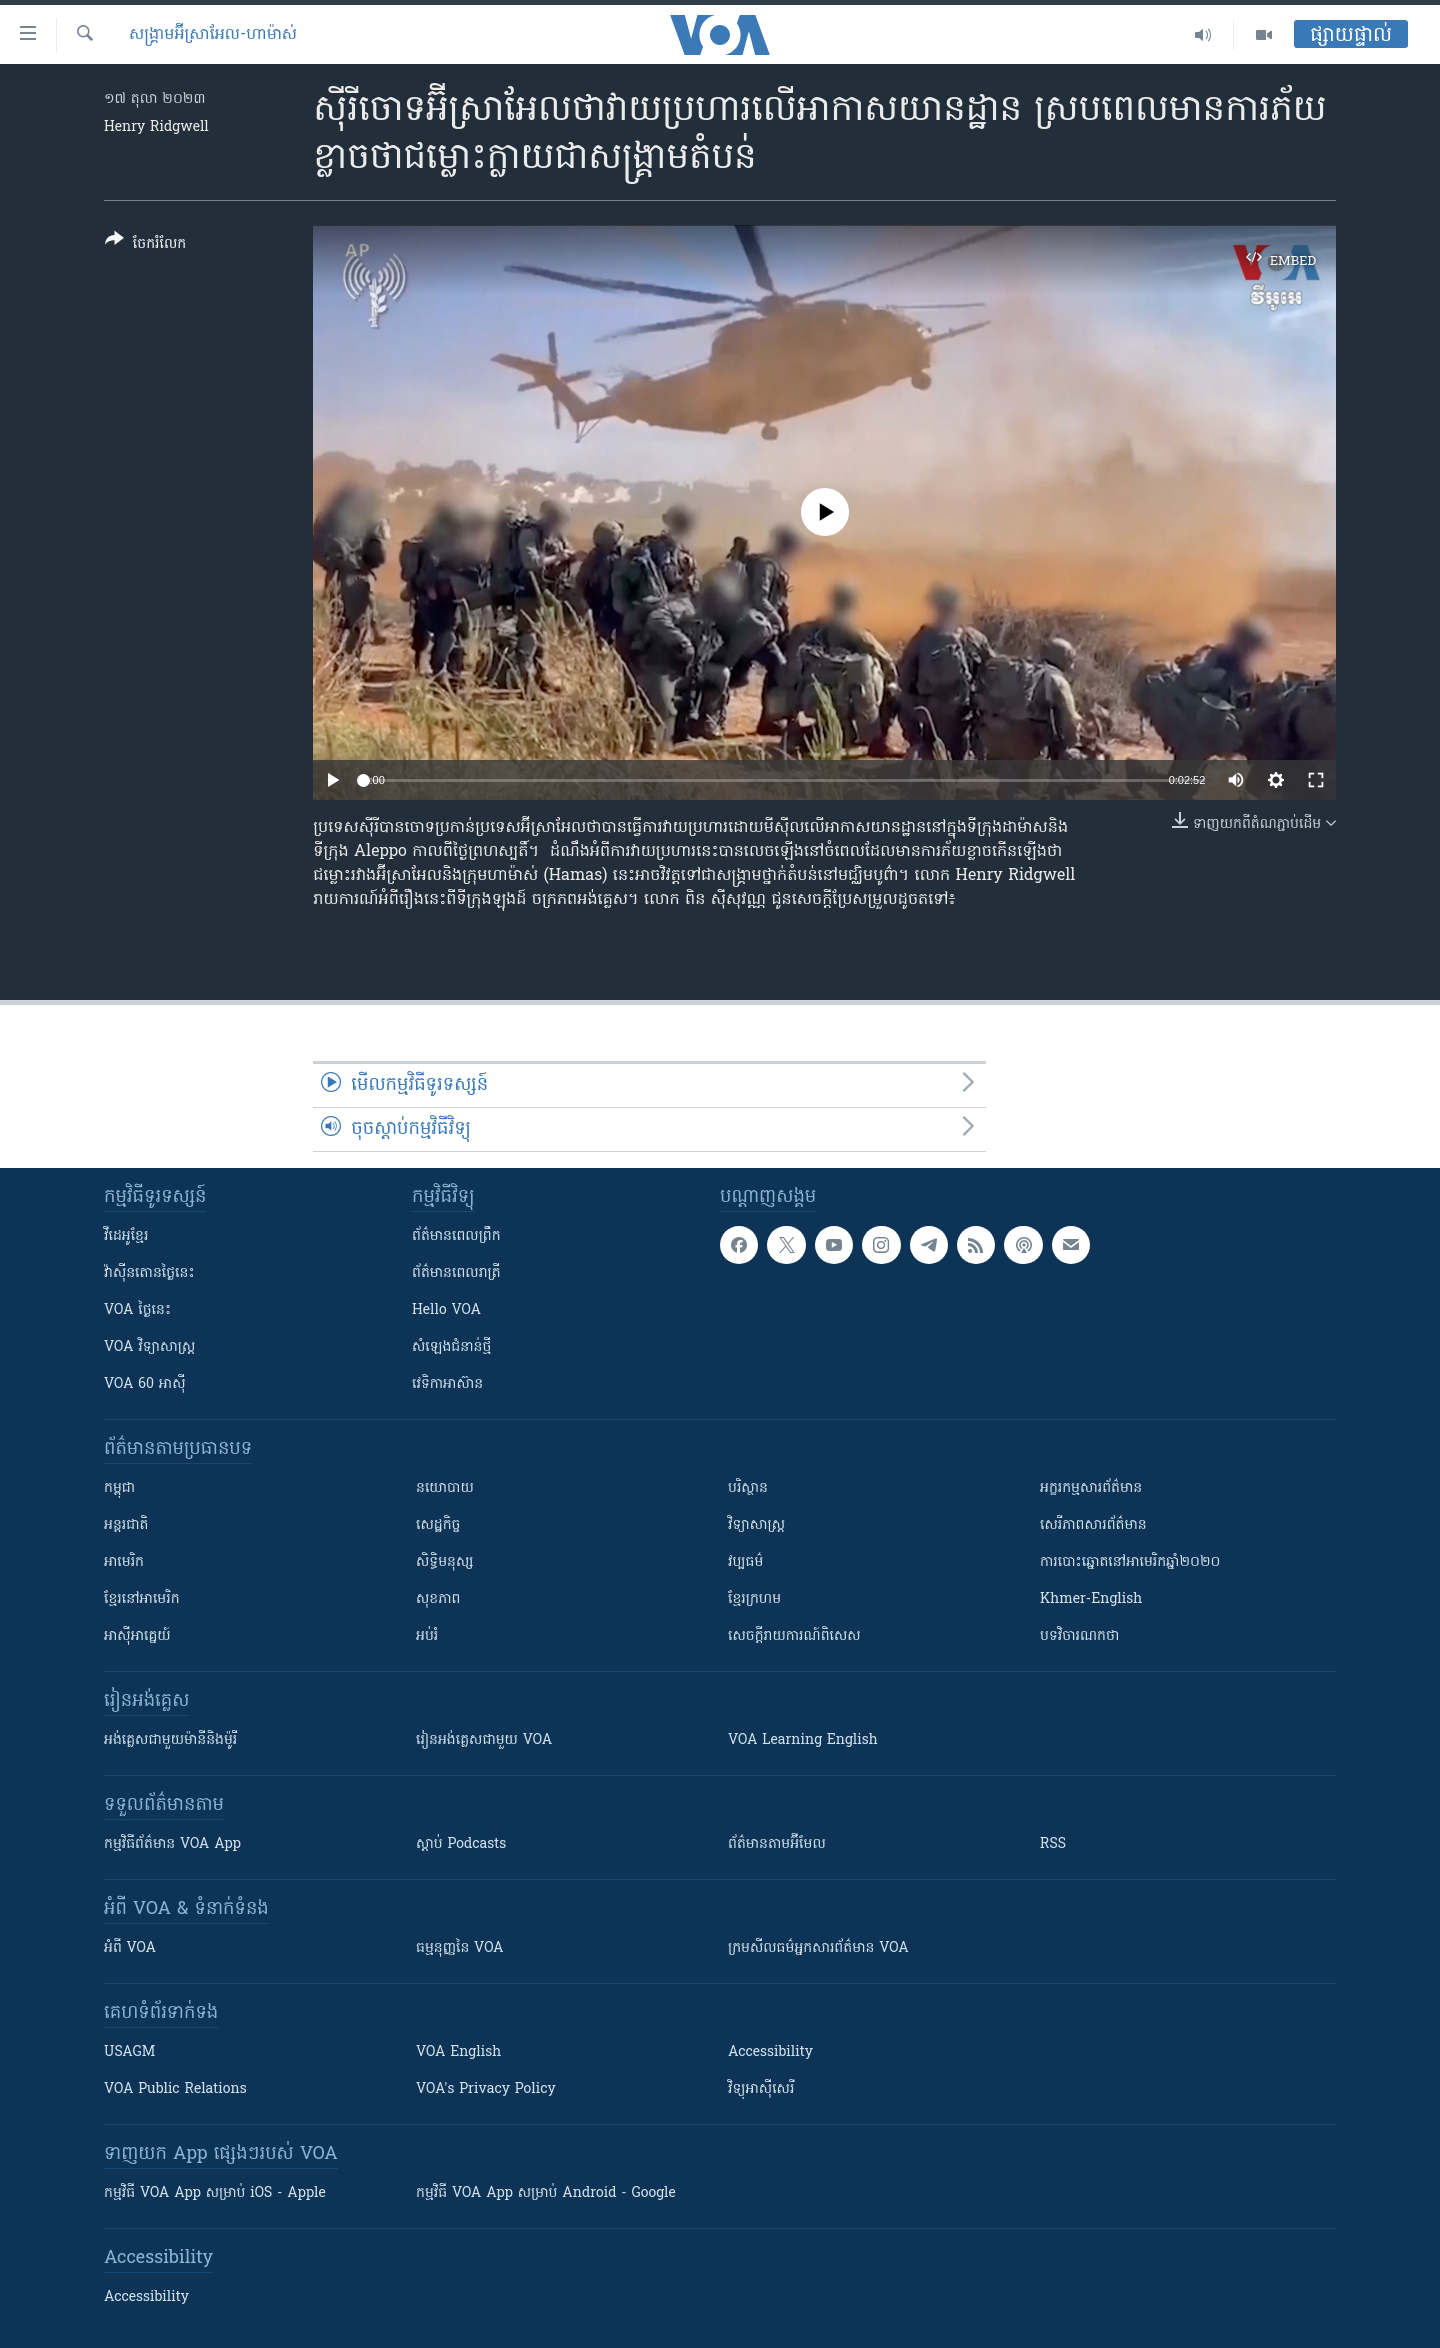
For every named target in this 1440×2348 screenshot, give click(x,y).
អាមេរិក (124, 1562)
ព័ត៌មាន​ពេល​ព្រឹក (456, 1236)
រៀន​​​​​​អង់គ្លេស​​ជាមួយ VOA (484, 1740)
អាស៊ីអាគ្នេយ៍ (137, 1636)
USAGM (129, 2052)
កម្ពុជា (119, 1488)
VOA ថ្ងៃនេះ (137, 1310)
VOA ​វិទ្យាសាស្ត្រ (149, 1347)
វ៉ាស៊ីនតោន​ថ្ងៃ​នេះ (149, 1273)
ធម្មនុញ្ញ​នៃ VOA (460, 1948)
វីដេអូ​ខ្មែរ (126, 1236)
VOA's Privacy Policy (486, 2089)
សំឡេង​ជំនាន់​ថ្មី (451, 1347)
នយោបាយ (445, 1488)
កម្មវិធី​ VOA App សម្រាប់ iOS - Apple (215, 2193)
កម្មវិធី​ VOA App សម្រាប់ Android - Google (546, 2193)
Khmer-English (1091, 1599)
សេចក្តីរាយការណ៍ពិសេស (794, 1636)
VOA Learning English (803, 1740)
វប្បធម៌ (745, 1562)
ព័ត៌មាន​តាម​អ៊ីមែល (777, 1844)
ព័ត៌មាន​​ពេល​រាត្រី (456, 1273)
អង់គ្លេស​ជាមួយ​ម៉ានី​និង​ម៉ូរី (170, 1740)
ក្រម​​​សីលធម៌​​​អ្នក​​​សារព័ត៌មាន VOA (818, 1948)
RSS (1053, 1844)
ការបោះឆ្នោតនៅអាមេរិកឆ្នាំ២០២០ (1130, 1562)
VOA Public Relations (175, 2089)
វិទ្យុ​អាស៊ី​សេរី (761, 2089)
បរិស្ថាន (748, 1488)
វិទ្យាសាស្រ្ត (756, 1525)
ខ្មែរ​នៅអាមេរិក (142, 1599)
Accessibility (770, 2052)
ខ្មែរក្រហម (754, 1599)
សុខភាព (438, 1599)
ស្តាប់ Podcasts (461, 1844)
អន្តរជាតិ (126, 1525)
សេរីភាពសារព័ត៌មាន (1093, 1525)
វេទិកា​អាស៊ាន (447, 1384)
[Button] (145, 245)
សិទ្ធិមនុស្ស (445, 1562)
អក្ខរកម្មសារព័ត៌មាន (1091, 1488)
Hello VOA (446, 1310)
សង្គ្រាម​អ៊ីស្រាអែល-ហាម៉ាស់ (213, 35)
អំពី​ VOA (130, 1948)
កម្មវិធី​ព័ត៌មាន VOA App (172, 1844)
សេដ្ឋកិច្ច (438, 1525)
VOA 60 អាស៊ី (145, 1384)
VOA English (458, 2052)
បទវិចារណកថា (1079, 1636)
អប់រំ (427, 1636)
